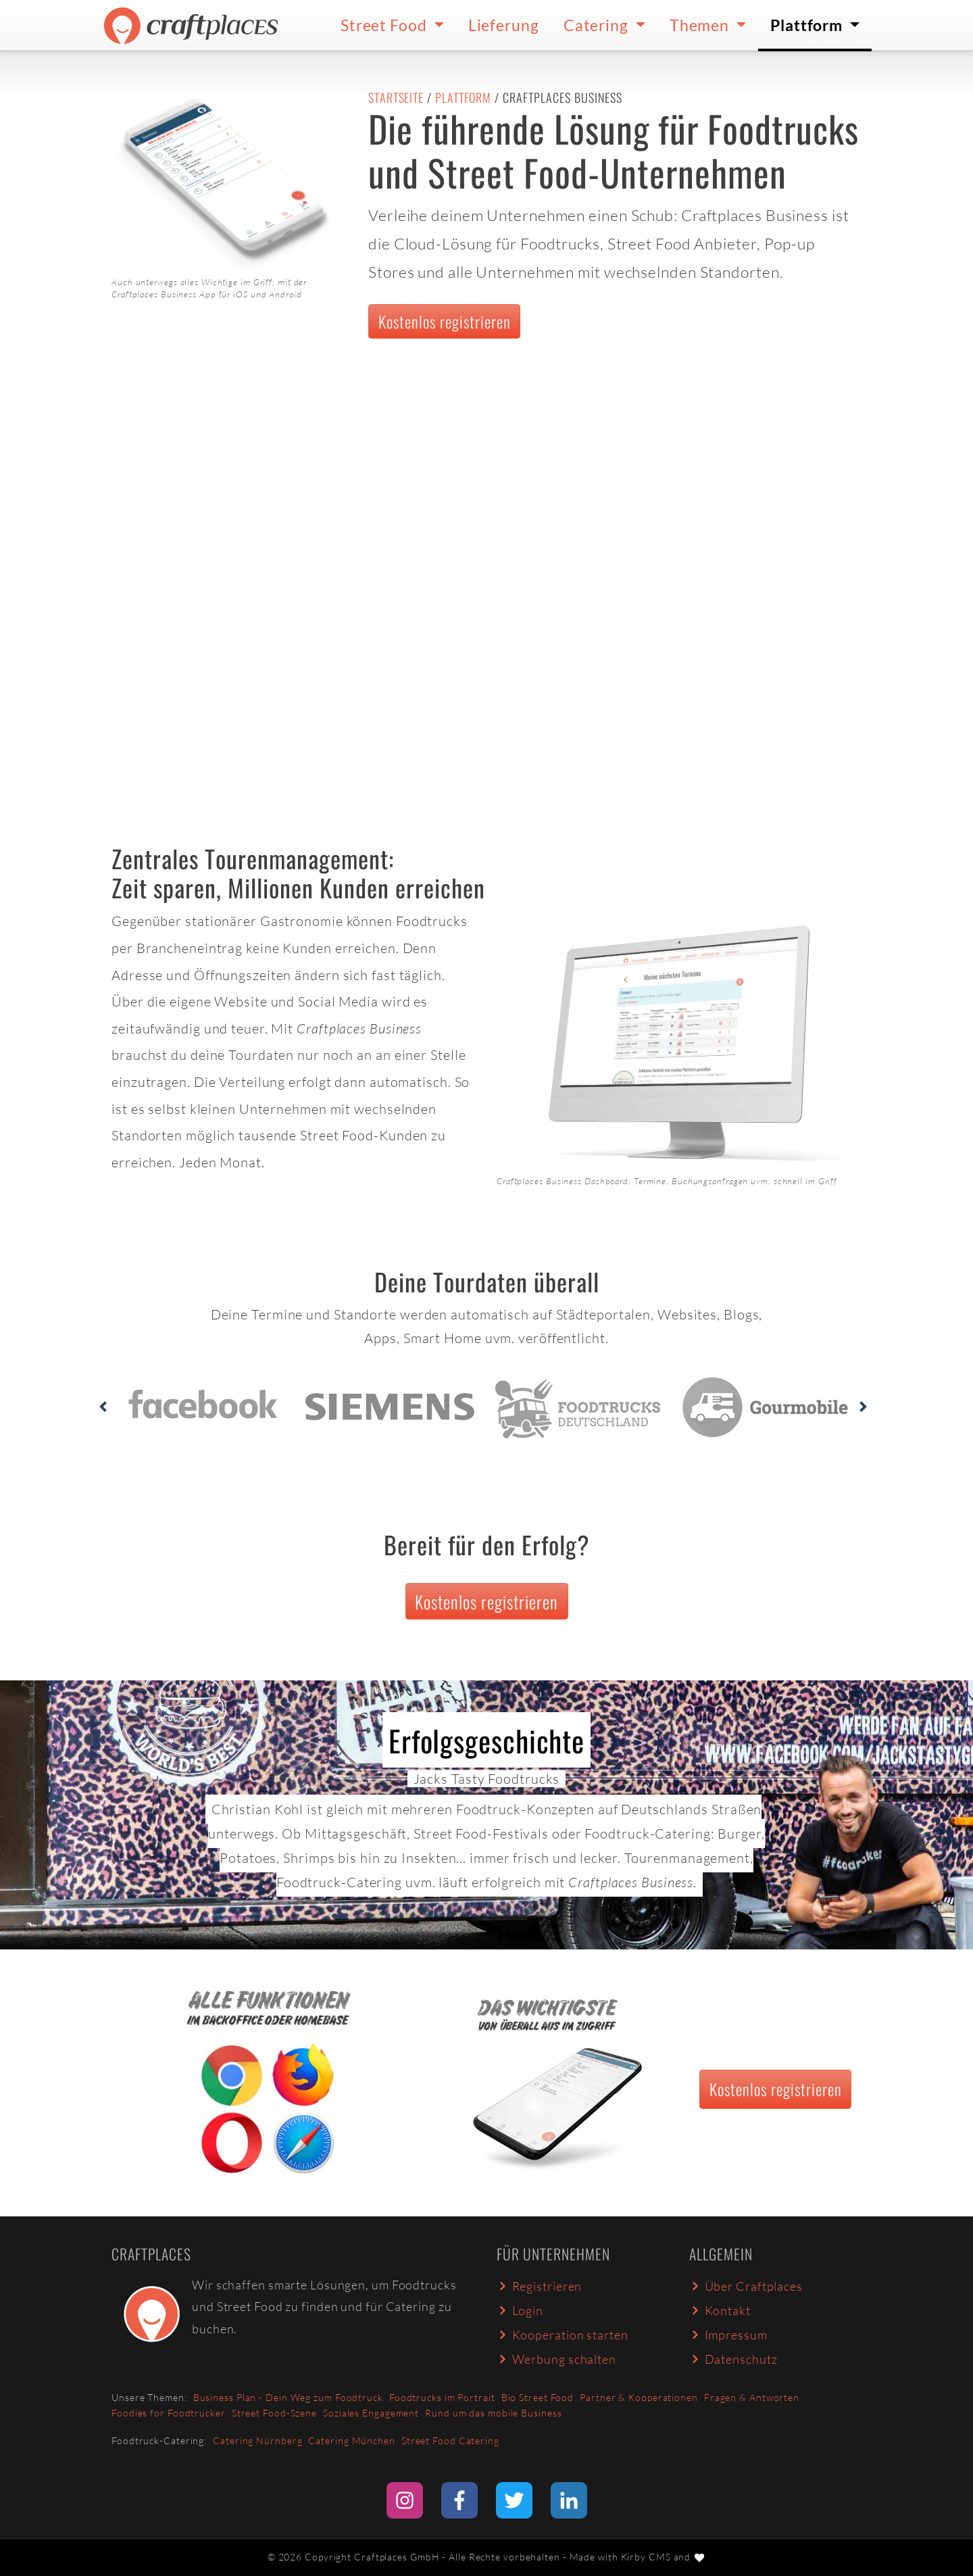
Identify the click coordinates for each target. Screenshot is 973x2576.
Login (520, 2310)
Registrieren (539, 2286)
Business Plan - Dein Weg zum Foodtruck (288, 2397)
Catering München (351, 2440)
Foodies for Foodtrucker (168, 2413)
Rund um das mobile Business (493, 2413)
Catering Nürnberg (257, 2440)
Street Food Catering (450, 2440)
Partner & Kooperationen (639, 2397)
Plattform (463, 97)
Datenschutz (733, 2359)
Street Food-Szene (274, 2413)
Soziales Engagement (371, 2413)
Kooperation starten (562, 2334)
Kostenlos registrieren (444, 321)
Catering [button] (598, 25)
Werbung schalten (556, 2359)
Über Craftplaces (746, 2286)
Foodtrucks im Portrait (442, 2397)
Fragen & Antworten (751, 2397)
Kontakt (720, 2310)
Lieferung (503, 25)
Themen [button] (701, 25)
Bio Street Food (537, 2397)
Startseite (396, 97)
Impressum (728, 2334)
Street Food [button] (385, 25)
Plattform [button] (808, 25)
